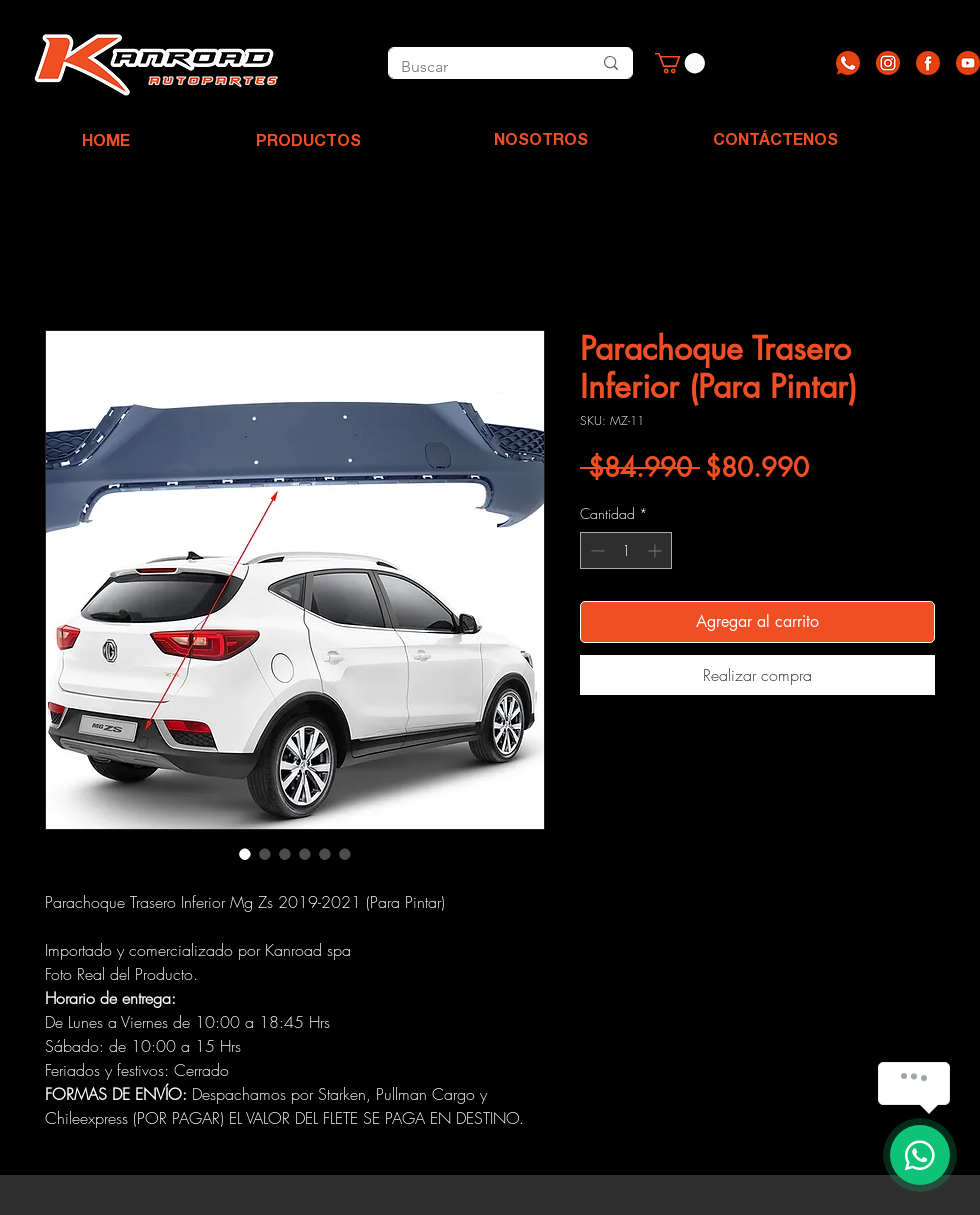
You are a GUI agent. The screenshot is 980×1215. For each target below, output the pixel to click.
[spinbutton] (626, 550)
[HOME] (106, 143)
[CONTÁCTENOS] (775, 142)
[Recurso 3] (928, 63)
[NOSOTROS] (541, 142)
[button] (680, 63)
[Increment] (656, 550)
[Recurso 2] (888, 63)
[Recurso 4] (968, 63)
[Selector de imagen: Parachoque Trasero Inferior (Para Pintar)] (245, 854)
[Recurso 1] (848, 63)
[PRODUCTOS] (308, 143)
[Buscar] (474, 67)
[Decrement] (595, 550)
